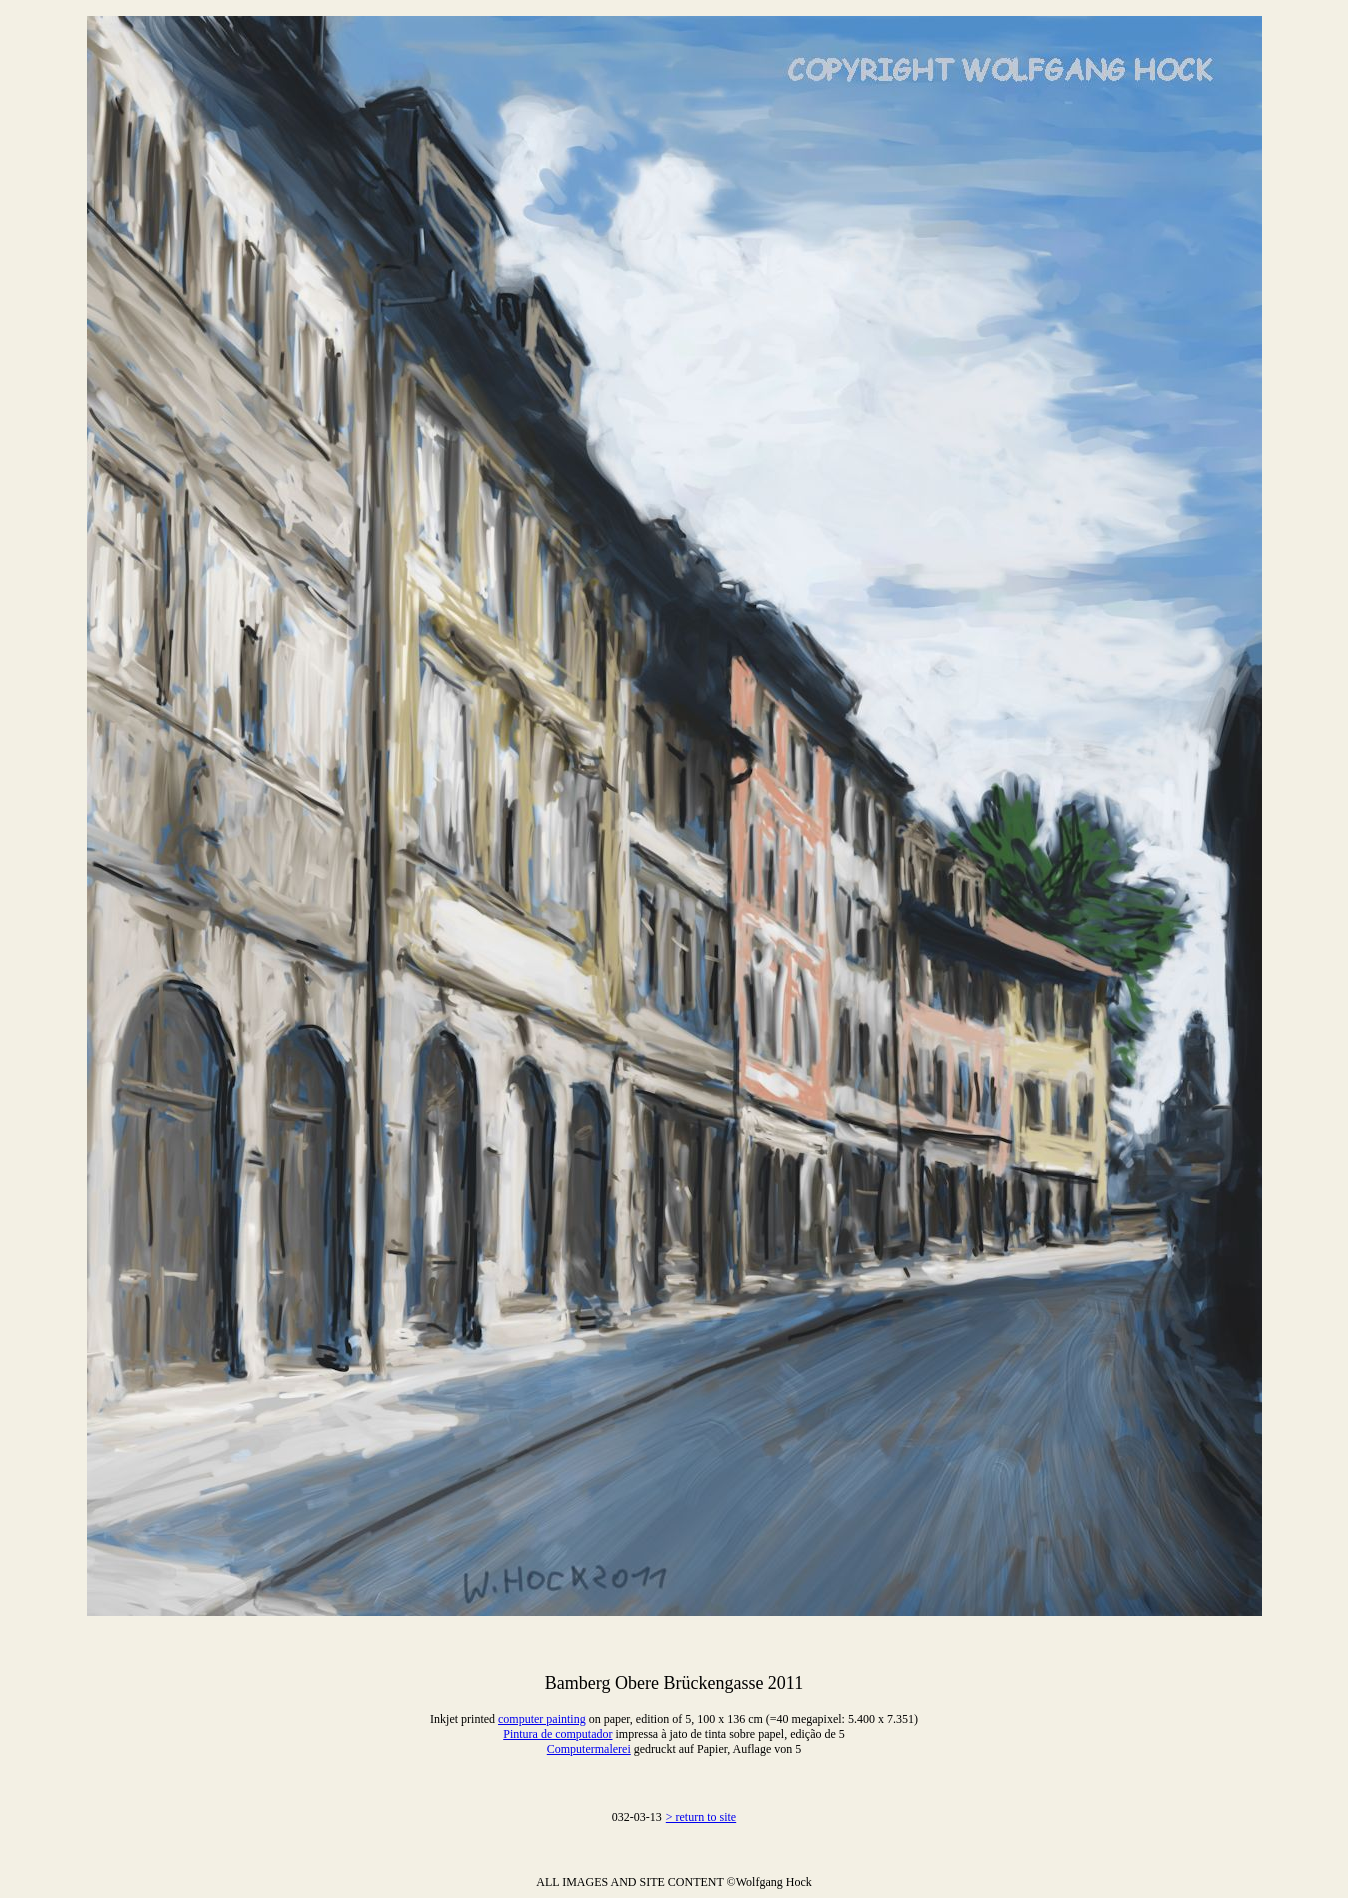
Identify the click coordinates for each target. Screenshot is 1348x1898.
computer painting (542, 1719)
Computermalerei (589, 1749)
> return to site (701, 1817)
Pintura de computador (557, 1734)
